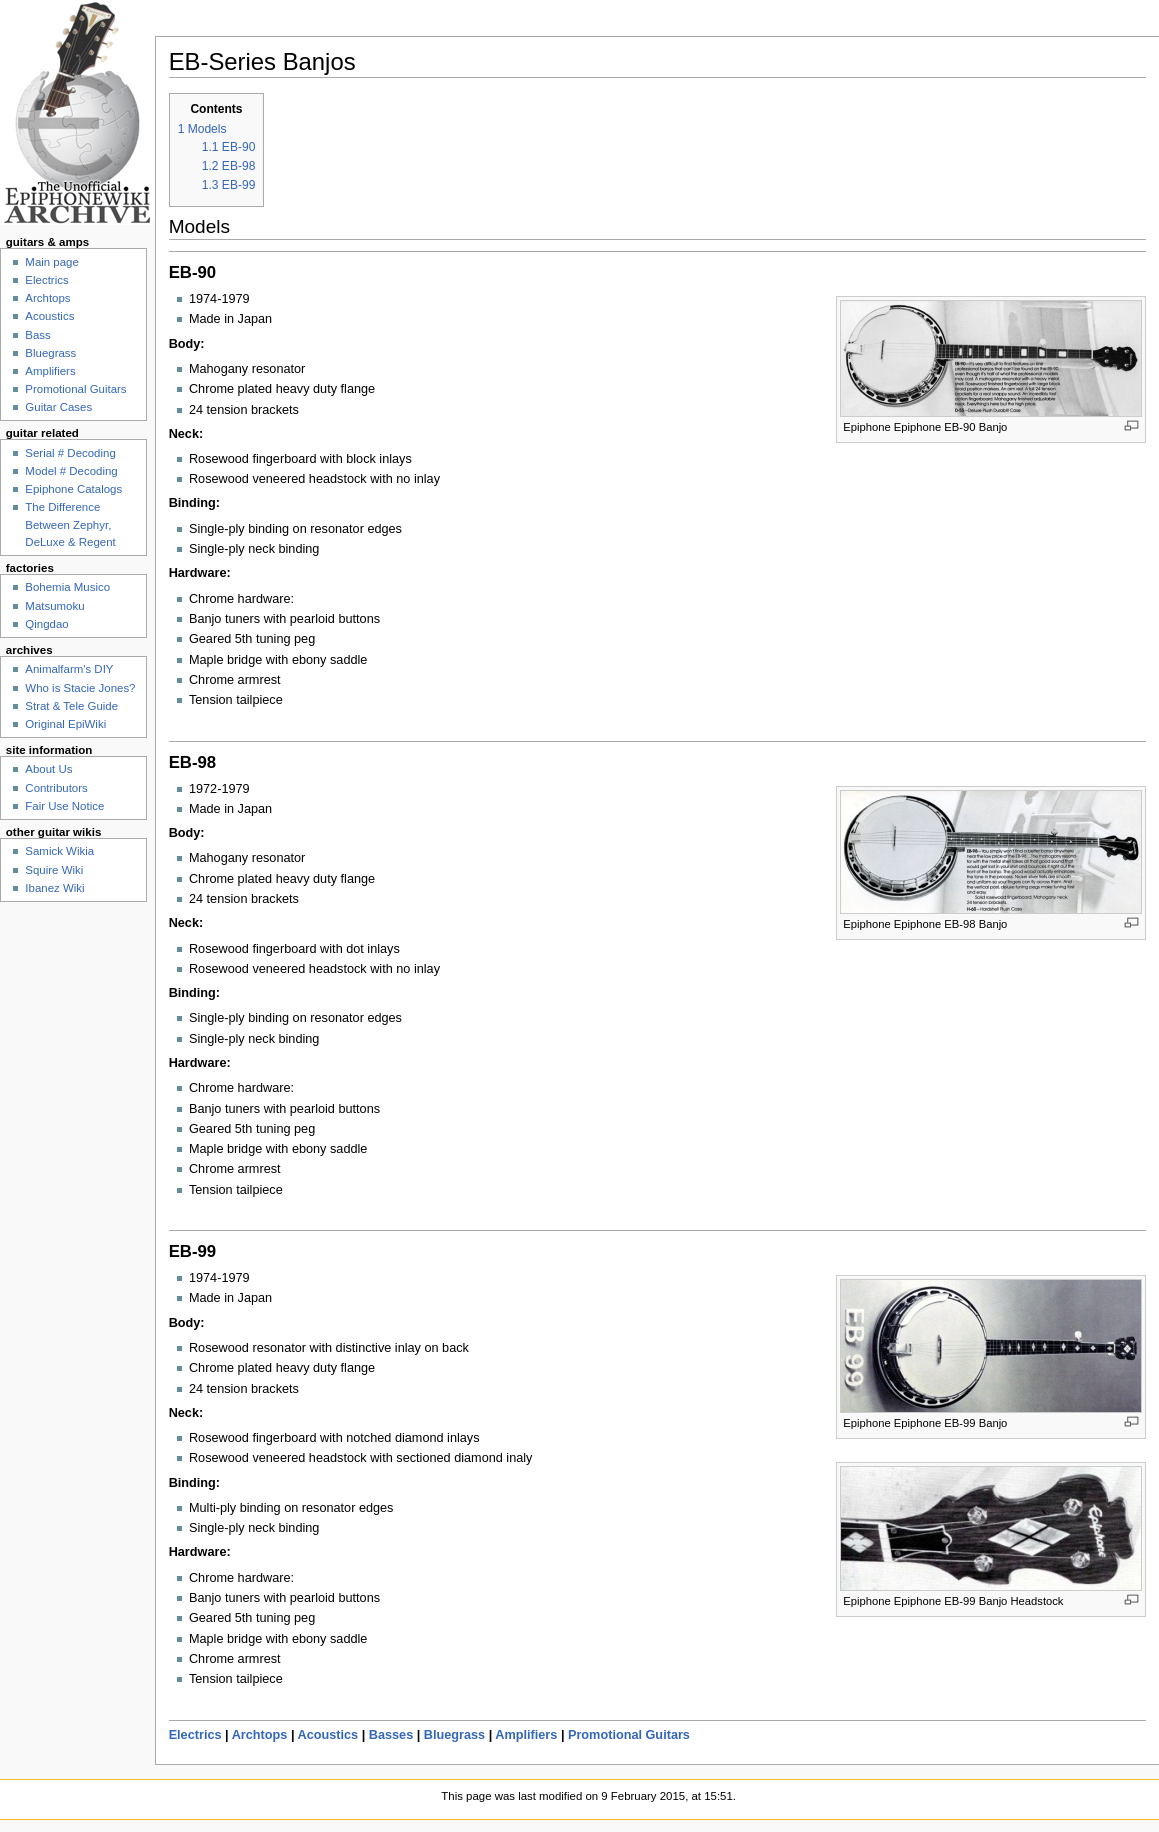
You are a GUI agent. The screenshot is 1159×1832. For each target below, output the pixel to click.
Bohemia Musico (67, 587)
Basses (391, 1735)
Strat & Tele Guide (71, 706)
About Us (48, 769)
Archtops (260, 1735)
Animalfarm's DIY (69, 669)
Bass (37, 335)
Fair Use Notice (64, 806)
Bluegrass (454, 1735)
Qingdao (46, 624)
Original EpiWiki (65, 724)
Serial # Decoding (70, 453)
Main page (52, 262)
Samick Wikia (59, 851)
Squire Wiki (54, 870)
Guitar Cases (58, 407)
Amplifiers (526, 1735)
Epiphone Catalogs (73, 489)
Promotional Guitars (629, 1735)
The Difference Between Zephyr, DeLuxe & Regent (70, 524)
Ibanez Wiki (54, 888)
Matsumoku (54, 606)
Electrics (195, 1735)
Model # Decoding (71, 471)
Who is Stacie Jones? (80, 688)
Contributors (56, 788)
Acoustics (328, 1735)
